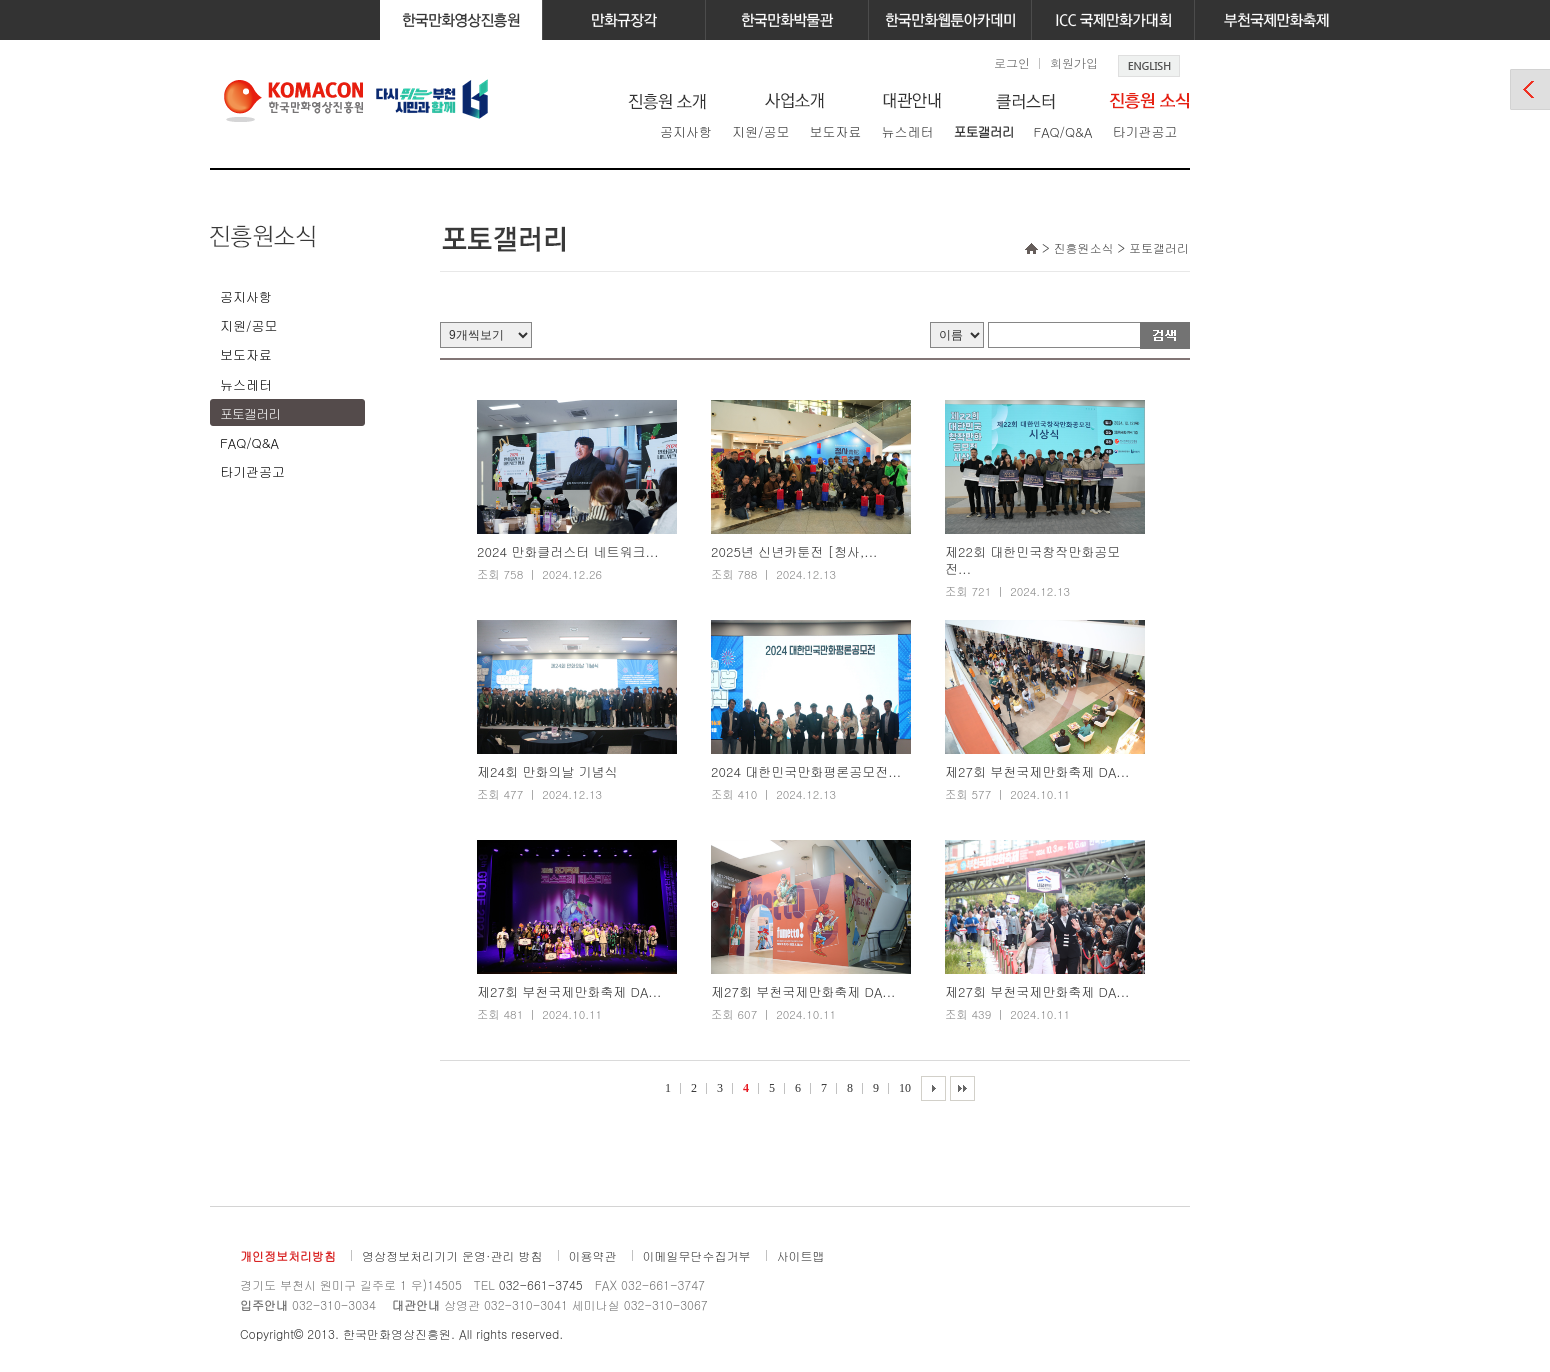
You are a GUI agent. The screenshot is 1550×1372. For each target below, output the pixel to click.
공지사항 (686, 131)
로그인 (1012, 62)
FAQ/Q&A (1062, 131)
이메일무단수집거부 (697, 1255)
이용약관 (593, 1255)
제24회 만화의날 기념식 (547, 772)
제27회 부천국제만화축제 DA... (1037, 772)
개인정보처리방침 (288, 1255)
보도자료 (835, 131)
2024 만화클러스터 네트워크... (568, 552)
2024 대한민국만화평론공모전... (806, 772)
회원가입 (1074, 62)
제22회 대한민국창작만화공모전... (1032, 561)
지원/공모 (760, 131)
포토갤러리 (983, 131)
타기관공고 (1144, 131)
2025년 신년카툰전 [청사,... (794, 552)
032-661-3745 (541, 1284)
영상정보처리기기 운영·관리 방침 (452, 1255)
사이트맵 (801, 1255)
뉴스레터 (907, 131)
